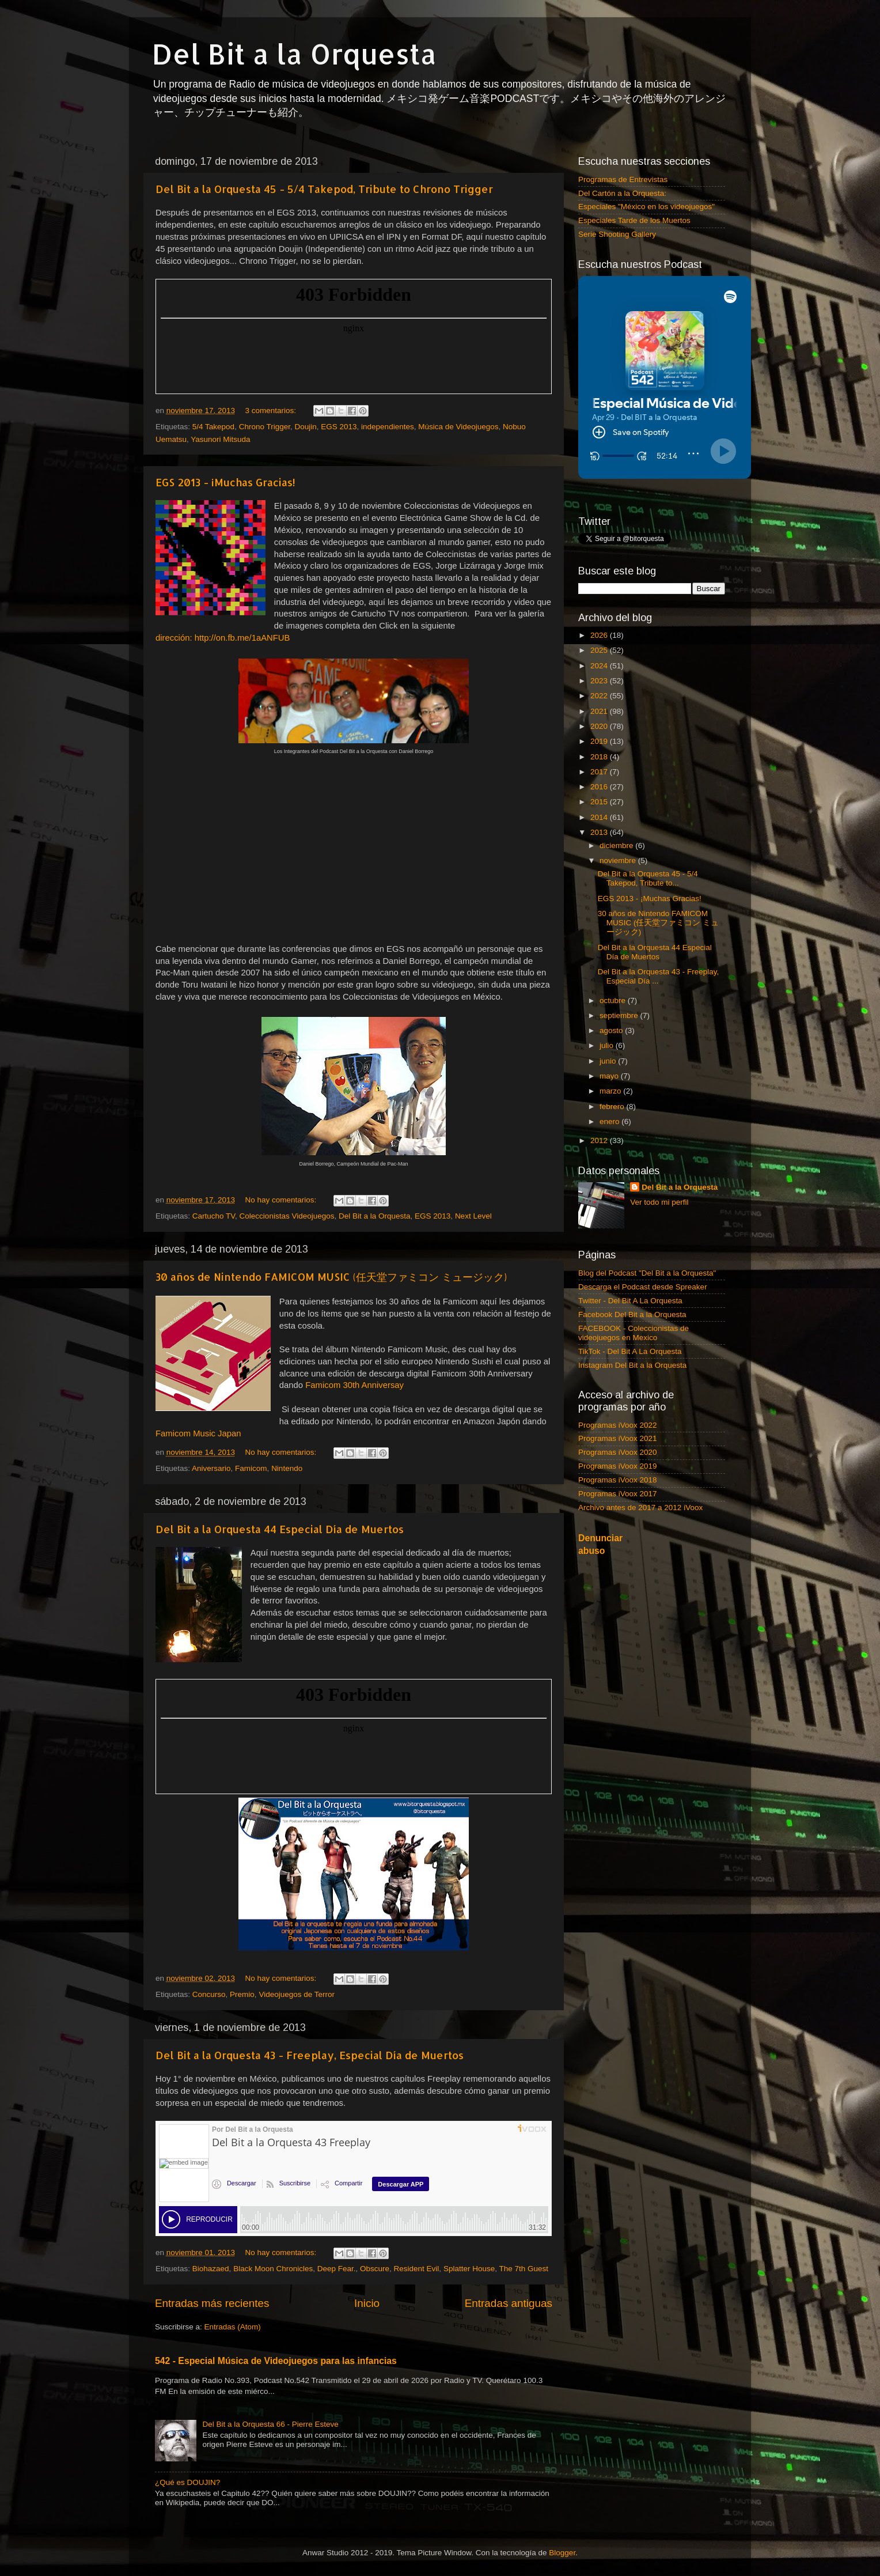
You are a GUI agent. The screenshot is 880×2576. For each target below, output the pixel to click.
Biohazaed (210, 2268)
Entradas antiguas (508, 2303)
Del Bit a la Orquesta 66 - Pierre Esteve (270, 2424)
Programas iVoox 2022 (617, 1425)
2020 (600, 726)
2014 (600, 817)
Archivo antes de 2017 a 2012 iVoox (640, 1507)
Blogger (562, 2552)
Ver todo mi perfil (659, 1202)
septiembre (620, 1015)
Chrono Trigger (264, 426)
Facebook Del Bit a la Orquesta (632, 1314)
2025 (600, 650)
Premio (242, 1994)
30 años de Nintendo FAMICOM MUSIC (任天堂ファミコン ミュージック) (331, 1276)
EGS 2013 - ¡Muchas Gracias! (225, 482)
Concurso (209, 1994)
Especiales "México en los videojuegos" (646, 206)
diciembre (617, 845)
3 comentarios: (271, 410)
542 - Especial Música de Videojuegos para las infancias (276, 2361)
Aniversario (211, 1468)
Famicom (251, 1468)
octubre (614, 1000)
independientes (387, 426)
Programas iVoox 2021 (617, 1438)
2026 (600, 635)
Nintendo (286, 1468)
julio (608, 1045)
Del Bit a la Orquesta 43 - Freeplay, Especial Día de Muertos (309, 2054)
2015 (600, 801)
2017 (600, 771)
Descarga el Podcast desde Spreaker (642, 1287)
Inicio (367, 2303)
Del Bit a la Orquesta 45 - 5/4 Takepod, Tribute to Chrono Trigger (324, 188)
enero (610, 1121)
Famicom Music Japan (198, 1433)
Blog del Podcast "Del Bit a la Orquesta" (647, 1273)
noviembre (619, 860)
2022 (600, 695)
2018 (600, 756)
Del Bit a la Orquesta (294, 53)
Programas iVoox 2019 (617, 1466)
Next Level (473, 1216)
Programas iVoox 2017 (617, 1493)
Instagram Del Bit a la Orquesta (632, 1365)
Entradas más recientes (212, 2303)
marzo (611, 1091)
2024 (600, 665)
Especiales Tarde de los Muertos (634, 220)
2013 (600, 832)
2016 (600, 786)
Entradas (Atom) (232, 2326)
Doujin (305, 426)
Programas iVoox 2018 (617, 1480)
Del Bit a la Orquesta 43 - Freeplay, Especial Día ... (658, 976)
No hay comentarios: (281, 1200)
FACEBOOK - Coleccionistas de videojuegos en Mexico (633, 1333)
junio (609, 1061)
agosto (612, 1030)
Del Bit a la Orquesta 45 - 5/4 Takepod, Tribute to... (648, 878)
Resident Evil (416, 2268)
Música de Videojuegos (458, 426)
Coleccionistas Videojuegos (287, 1216)
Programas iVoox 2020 (617, 1452)
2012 (600, 1140)
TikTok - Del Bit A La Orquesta (630, 1351)
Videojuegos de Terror (297, 1994)
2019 (600, 741)
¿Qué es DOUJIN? (187, 2482)
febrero (613, 1106)
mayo (610, 1076)
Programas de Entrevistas (622, 179)
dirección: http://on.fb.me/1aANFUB (222, 637)
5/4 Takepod (213, 426)
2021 (600, 711)
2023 (600, 680)
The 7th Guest (523, 2268)
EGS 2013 (338, 426)
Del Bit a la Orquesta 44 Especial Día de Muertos (279, 1528)
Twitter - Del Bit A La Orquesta (630, 1300)
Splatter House (469, 2268)
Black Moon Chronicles (273, 2268)
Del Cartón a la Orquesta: (622, 193)
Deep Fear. (336, 2268)
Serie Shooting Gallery (617, 234)
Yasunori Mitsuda (220, 439)
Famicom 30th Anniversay (354, 1385)
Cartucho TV (213, 1216)
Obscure (374, 2268)
